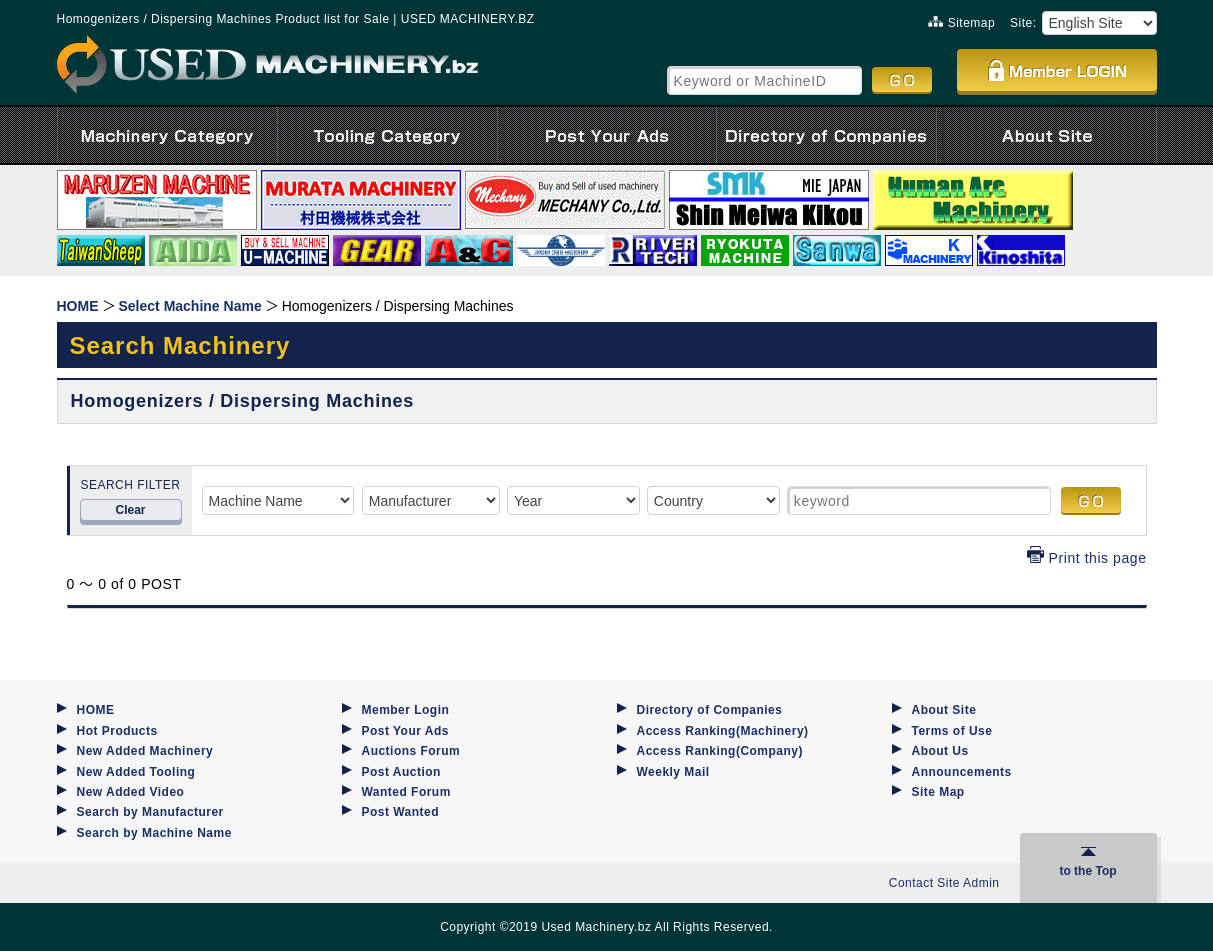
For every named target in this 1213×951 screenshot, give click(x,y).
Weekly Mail (673, 772)
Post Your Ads (405, 731)
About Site (944, 710)
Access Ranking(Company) (720, 751)
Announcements (962, 772)
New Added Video (131, 792)
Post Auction (401, 772)
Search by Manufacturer (150, 812)
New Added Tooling (136, 772)
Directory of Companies (710, 710)
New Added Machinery (145, 751)
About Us (940, 751)
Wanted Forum (406, 792)
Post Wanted (401, 812)
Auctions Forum (411, 751)
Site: (1023, 23)
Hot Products (117, 731)
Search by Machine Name (154, 833)
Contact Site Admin (944, 883)
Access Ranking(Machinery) (723, 731)
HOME (96, 710)
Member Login (406, 710)
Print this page (1087, 558)
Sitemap (961, 23)
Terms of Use (952, 731)
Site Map (938, 792)
